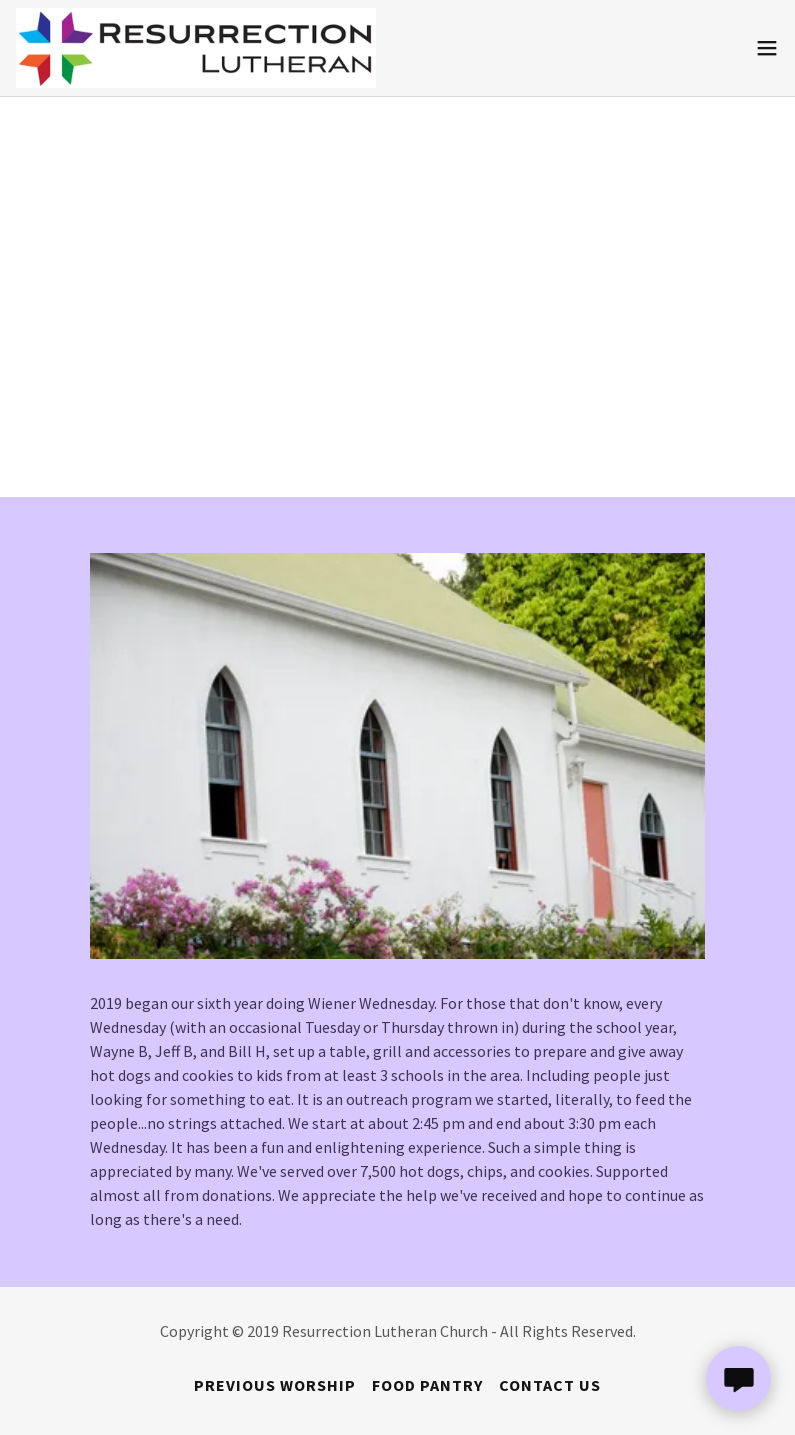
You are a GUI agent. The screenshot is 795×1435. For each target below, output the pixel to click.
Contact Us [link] (550, 1385)
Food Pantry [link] (427, 1385)
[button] (767, 48)
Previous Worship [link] (275, 1385)
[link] (196, 48)
